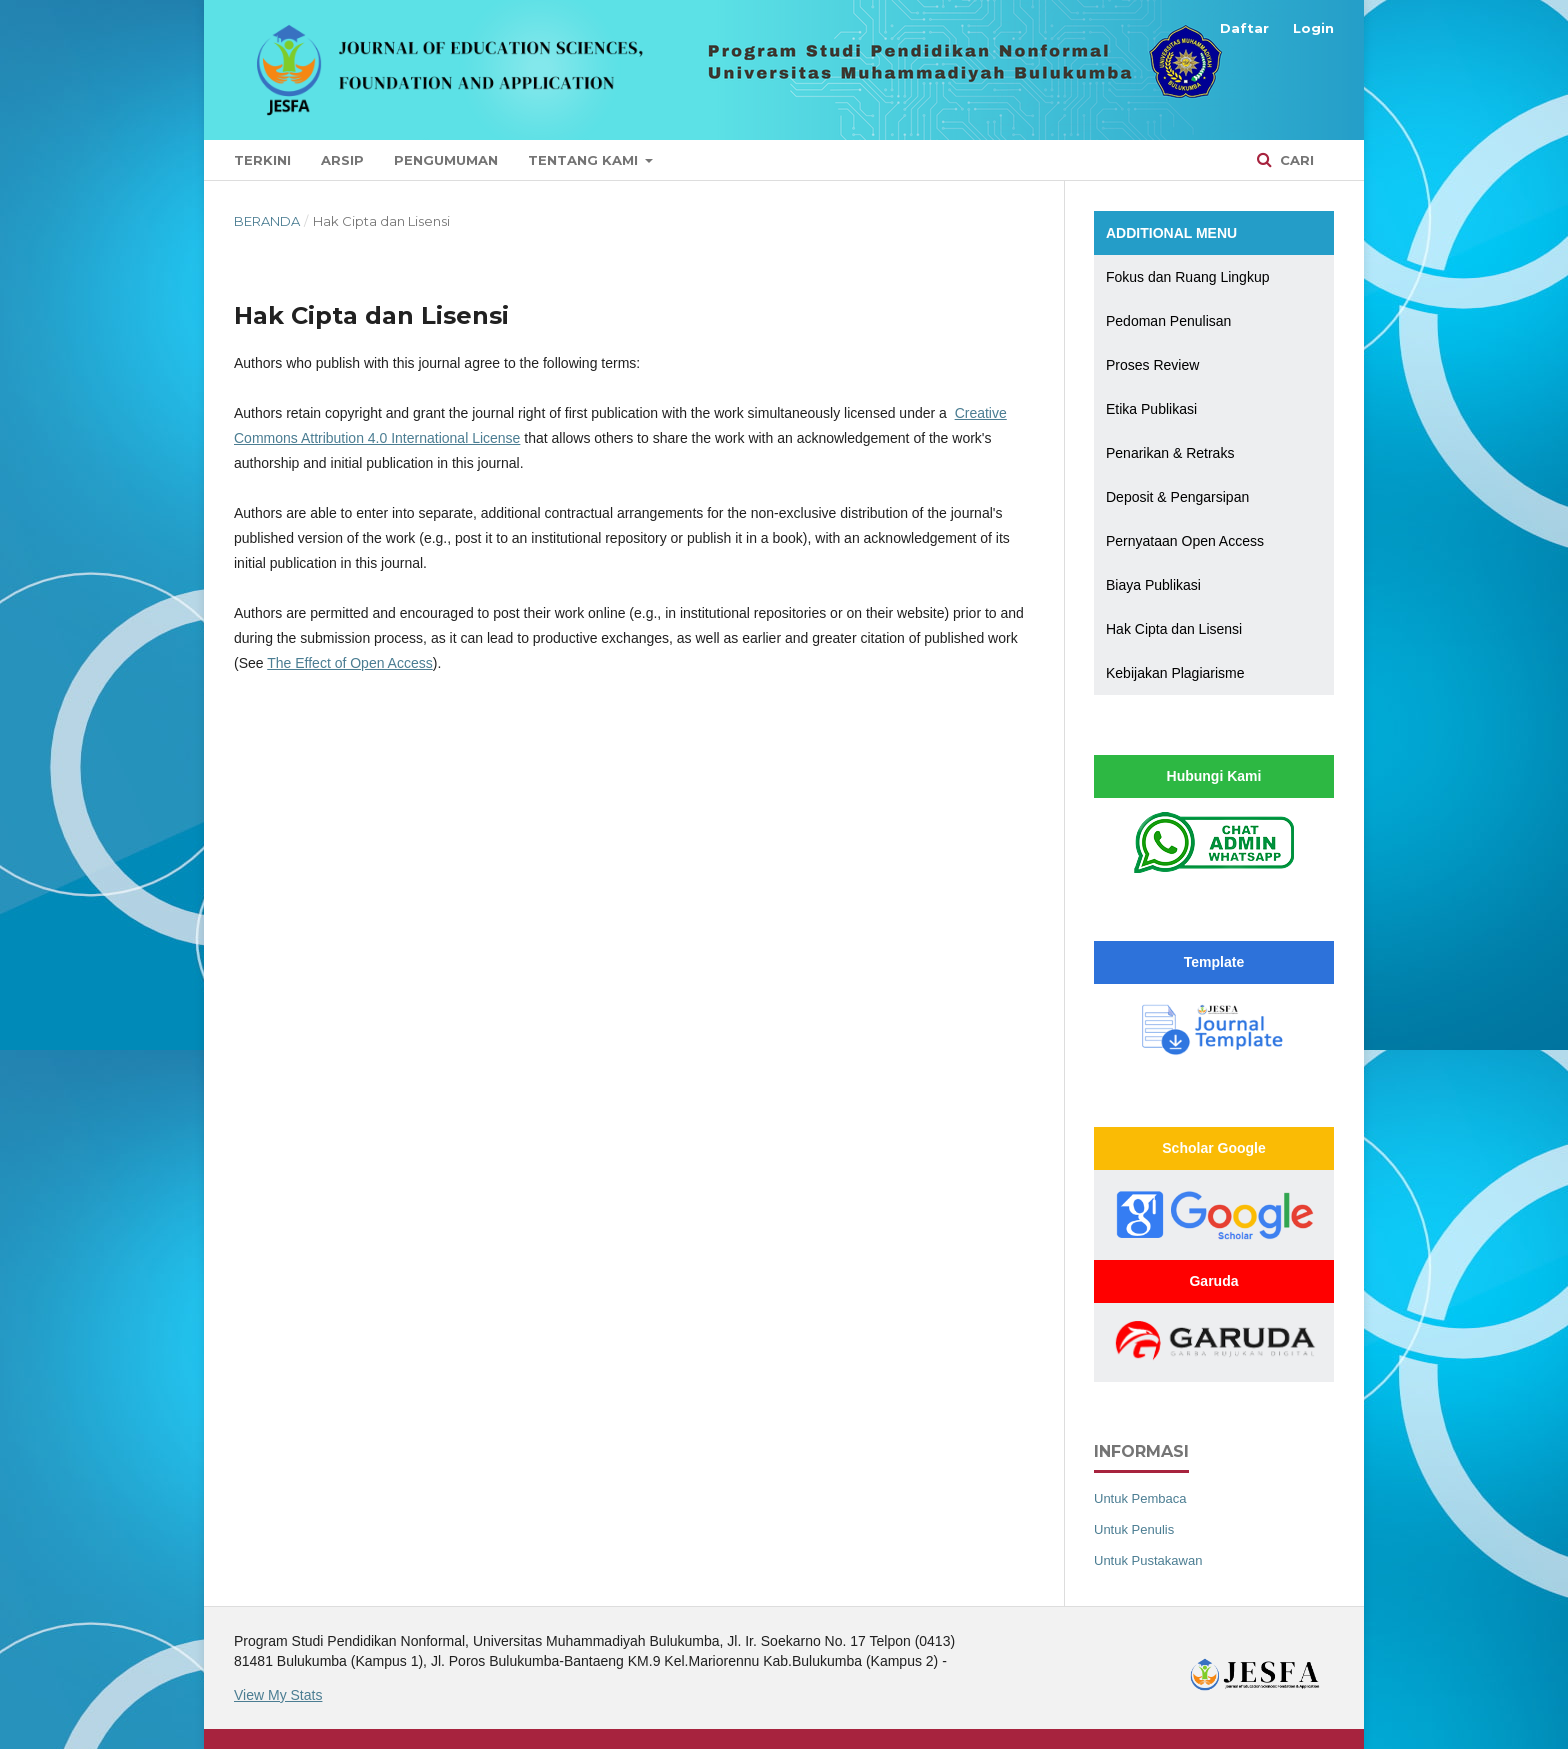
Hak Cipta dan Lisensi (1174, 629)
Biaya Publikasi (1153, 585)
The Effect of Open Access (350, 663)
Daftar (1244, 28)
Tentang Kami (585, 160)
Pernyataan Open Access (1185, 541)
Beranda (267, 221)
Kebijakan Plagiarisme (1175, 673)
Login (1313, 28)
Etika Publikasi (1151, 409)
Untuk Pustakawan (1148, 1560)
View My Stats (278, 1695)
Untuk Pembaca (1140, 1498)
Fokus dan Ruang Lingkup (1187, 277)
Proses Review (1152, 365)
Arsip (342, 160)
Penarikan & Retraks (1170, 453)
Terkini (262, 160)
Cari (1295, 160)
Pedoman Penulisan (1168, 321)
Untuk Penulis (1134, 1529)
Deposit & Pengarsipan (1177, 497)
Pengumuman (446, 160)
